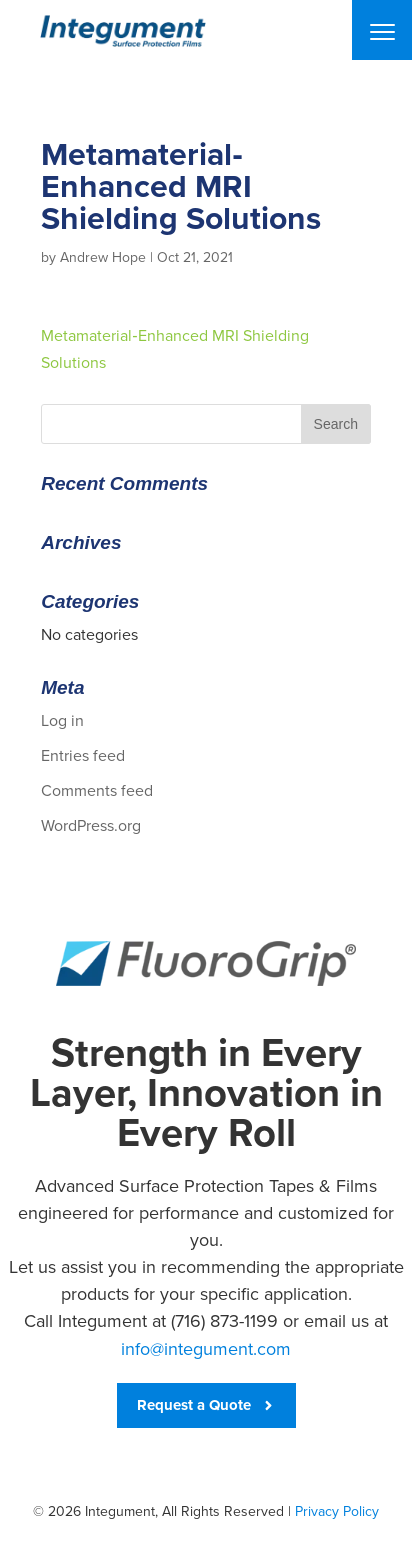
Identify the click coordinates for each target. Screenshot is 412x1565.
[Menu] (382, 30)
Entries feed (83, 755)
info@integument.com (206, 1349)
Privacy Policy (337, 1511)
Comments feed (97, 790)
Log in (62, 720)
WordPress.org (91, 825)
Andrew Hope (103, 257)
